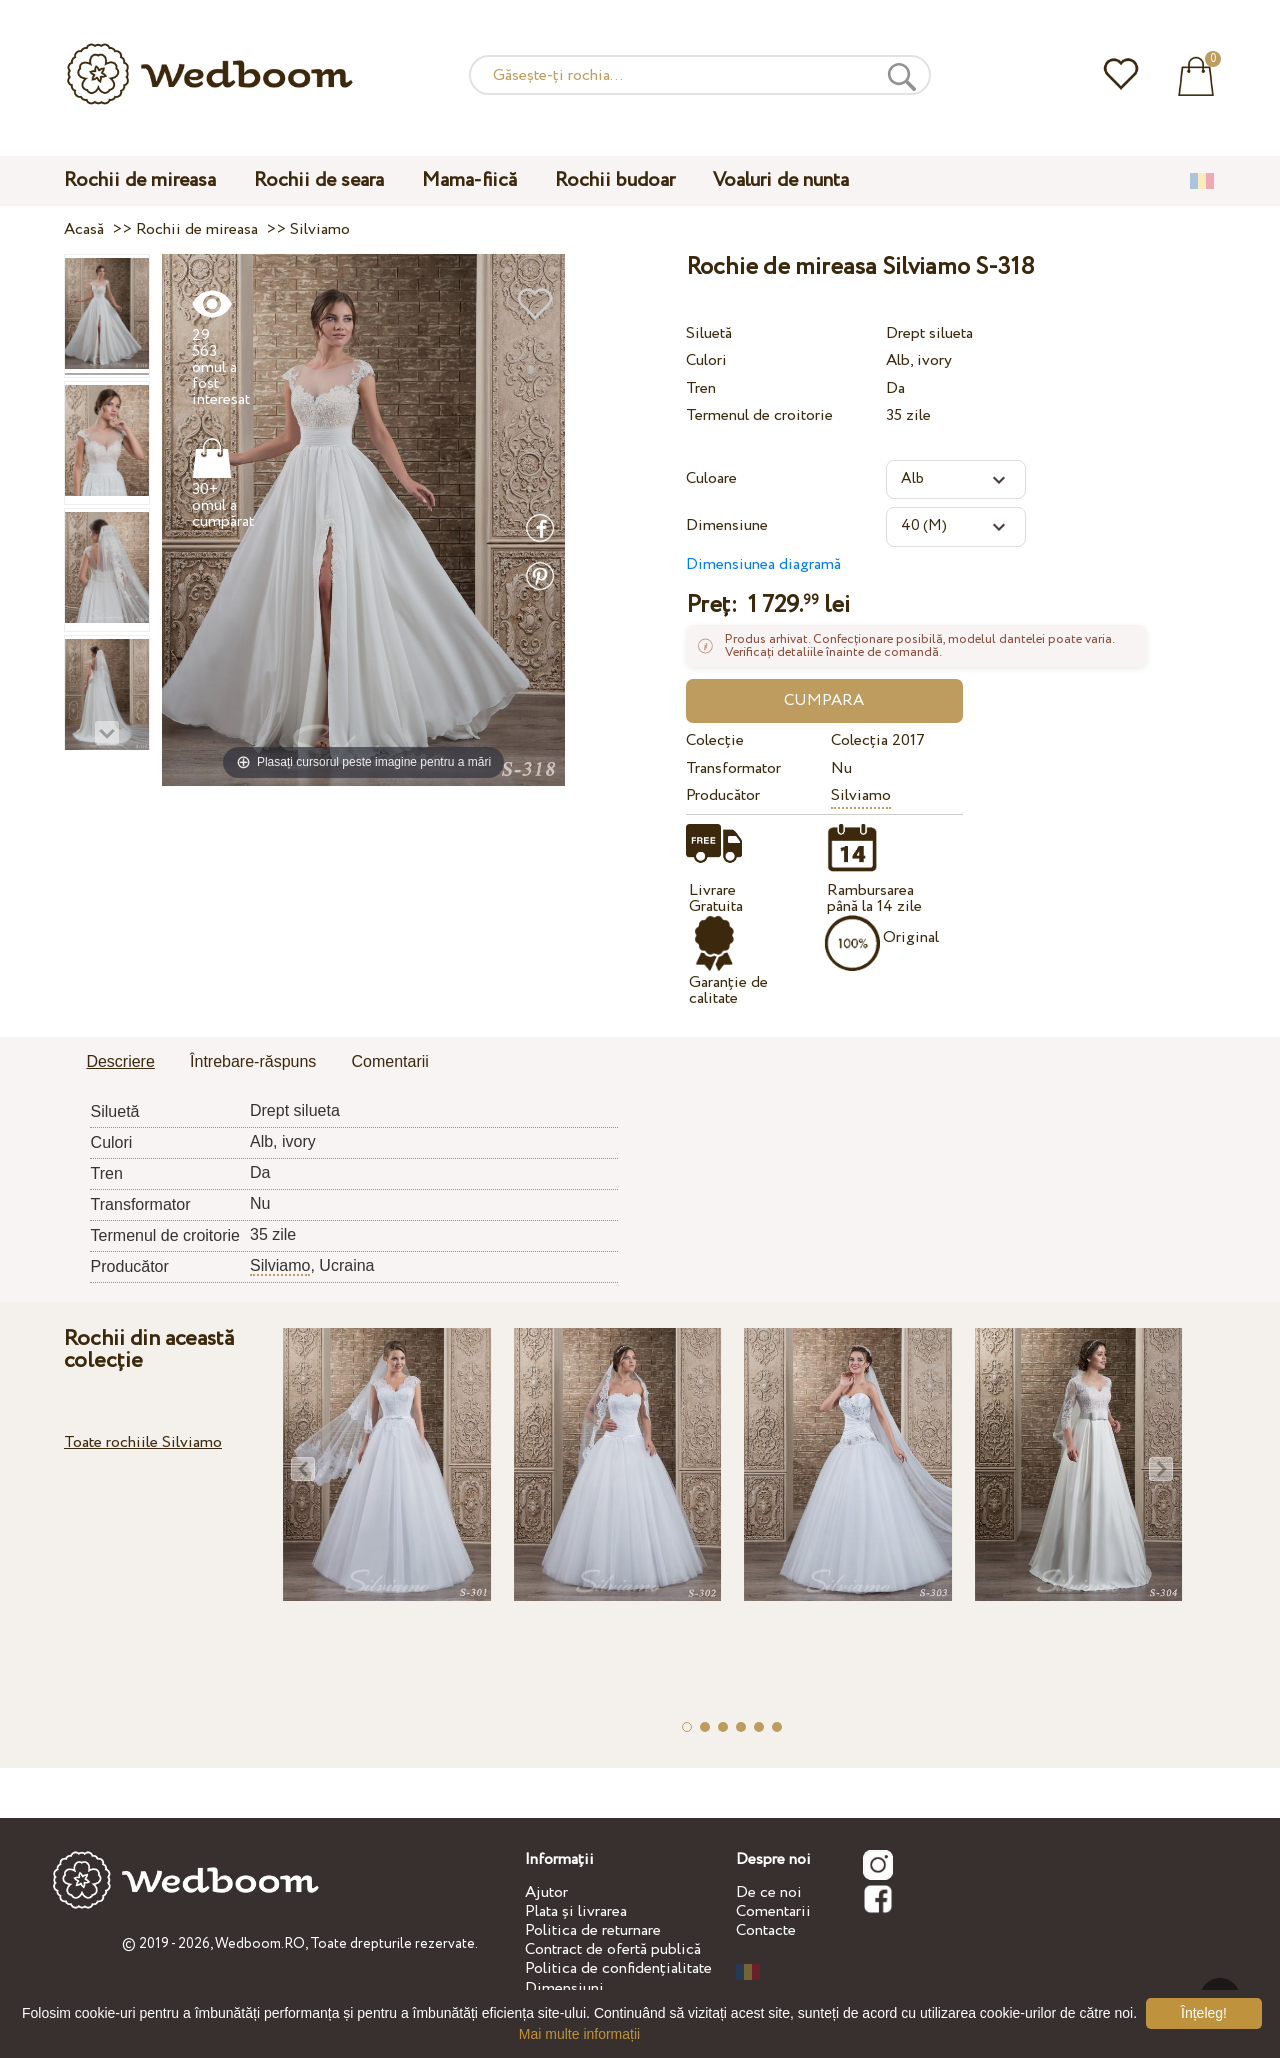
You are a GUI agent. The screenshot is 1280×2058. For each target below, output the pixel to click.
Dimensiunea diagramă (763, 564)
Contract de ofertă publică (613, 1949)
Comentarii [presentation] (390, 1061)
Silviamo (861, 795)
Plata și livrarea (576, 1911)
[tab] (120, 1063)
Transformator (733, 768)
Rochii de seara (319, 180)
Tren (701, 388)
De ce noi (769, 1892)
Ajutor (546, 1892)
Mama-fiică (469, 180)
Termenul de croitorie (759, 415)
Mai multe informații (579, 2034)
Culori (706, 360)
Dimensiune (727, 525)
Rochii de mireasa (140, 180)
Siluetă (709, 333)
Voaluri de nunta (781, 180)
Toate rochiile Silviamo (143, 1442)
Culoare (711, 478)
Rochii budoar (615, 180)
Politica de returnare (593, 1930)
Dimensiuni (564, 1988)
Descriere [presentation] (120, 1061)
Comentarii (773, 1911)
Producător (723, 795)
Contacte (766, 1930)
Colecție (715, 740)
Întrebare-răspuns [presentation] (253, 1061)
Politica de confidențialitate (618, 1968)
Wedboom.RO (260, 1944)
